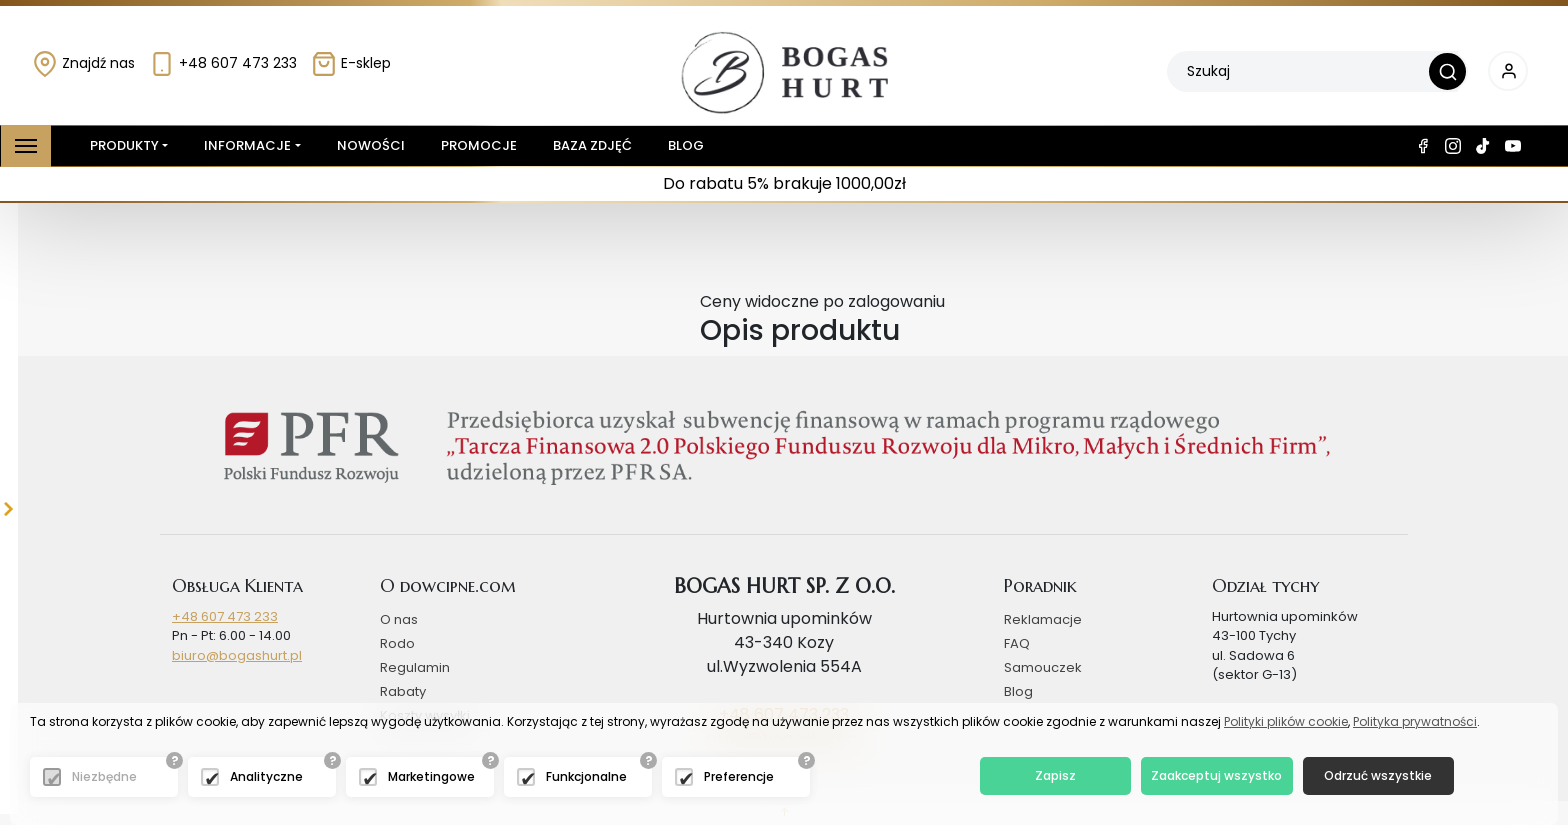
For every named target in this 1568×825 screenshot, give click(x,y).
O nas (399, 619)
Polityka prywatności (1415, 721)
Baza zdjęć (592, 145)
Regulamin (415, 667)
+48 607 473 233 (223, 63)
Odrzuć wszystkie (1378, 775)
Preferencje (739, 776)
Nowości (371, 145)
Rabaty (403, 691)
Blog (686, 145)
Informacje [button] (247, 145)
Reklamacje (1043, 619)
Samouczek (1043, 667)
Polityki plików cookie (1286, 721)
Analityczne (266, 776)
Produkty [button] (120, 146)
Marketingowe (431, 776)
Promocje (479, 145)
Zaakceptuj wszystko (1216, 775)
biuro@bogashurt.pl (237, 655)
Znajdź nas (83, 63)
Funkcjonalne (586, 776)
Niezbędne (104, 776)
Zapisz (1055, 775)
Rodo (397, 643)
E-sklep (351, 63)
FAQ (1017, 643)
